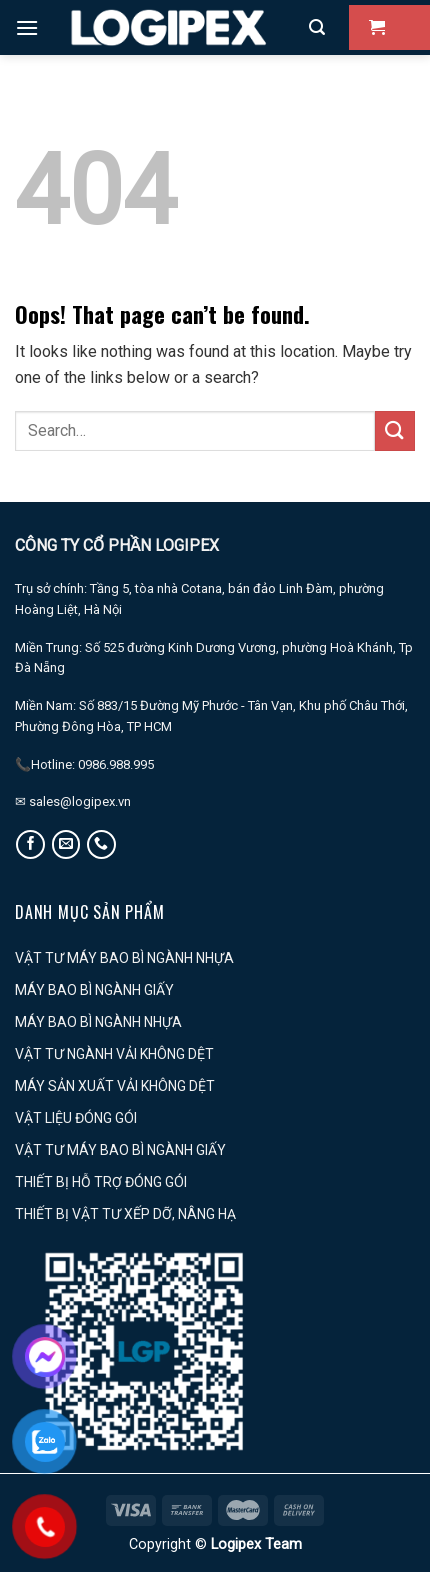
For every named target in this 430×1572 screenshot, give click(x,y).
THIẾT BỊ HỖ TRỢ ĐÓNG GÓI (101, 1182)
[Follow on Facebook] (30, 844)
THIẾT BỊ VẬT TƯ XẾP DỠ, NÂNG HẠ (125, 1214)
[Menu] (27, 27)
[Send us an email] (66, 844)
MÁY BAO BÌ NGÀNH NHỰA (98, 1022)
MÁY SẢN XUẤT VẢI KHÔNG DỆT (115, 1086)
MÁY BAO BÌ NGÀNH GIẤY (94, 990)
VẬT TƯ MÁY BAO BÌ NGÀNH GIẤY (120, 1150)
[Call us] (101, 844)
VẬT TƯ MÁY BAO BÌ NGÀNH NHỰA (124, 958)
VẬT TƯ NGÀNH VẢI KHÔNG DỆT (114, 1054)
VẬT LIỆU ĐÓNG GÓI (76, 1118)
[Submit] (395, 430)
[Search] (317, 27)
